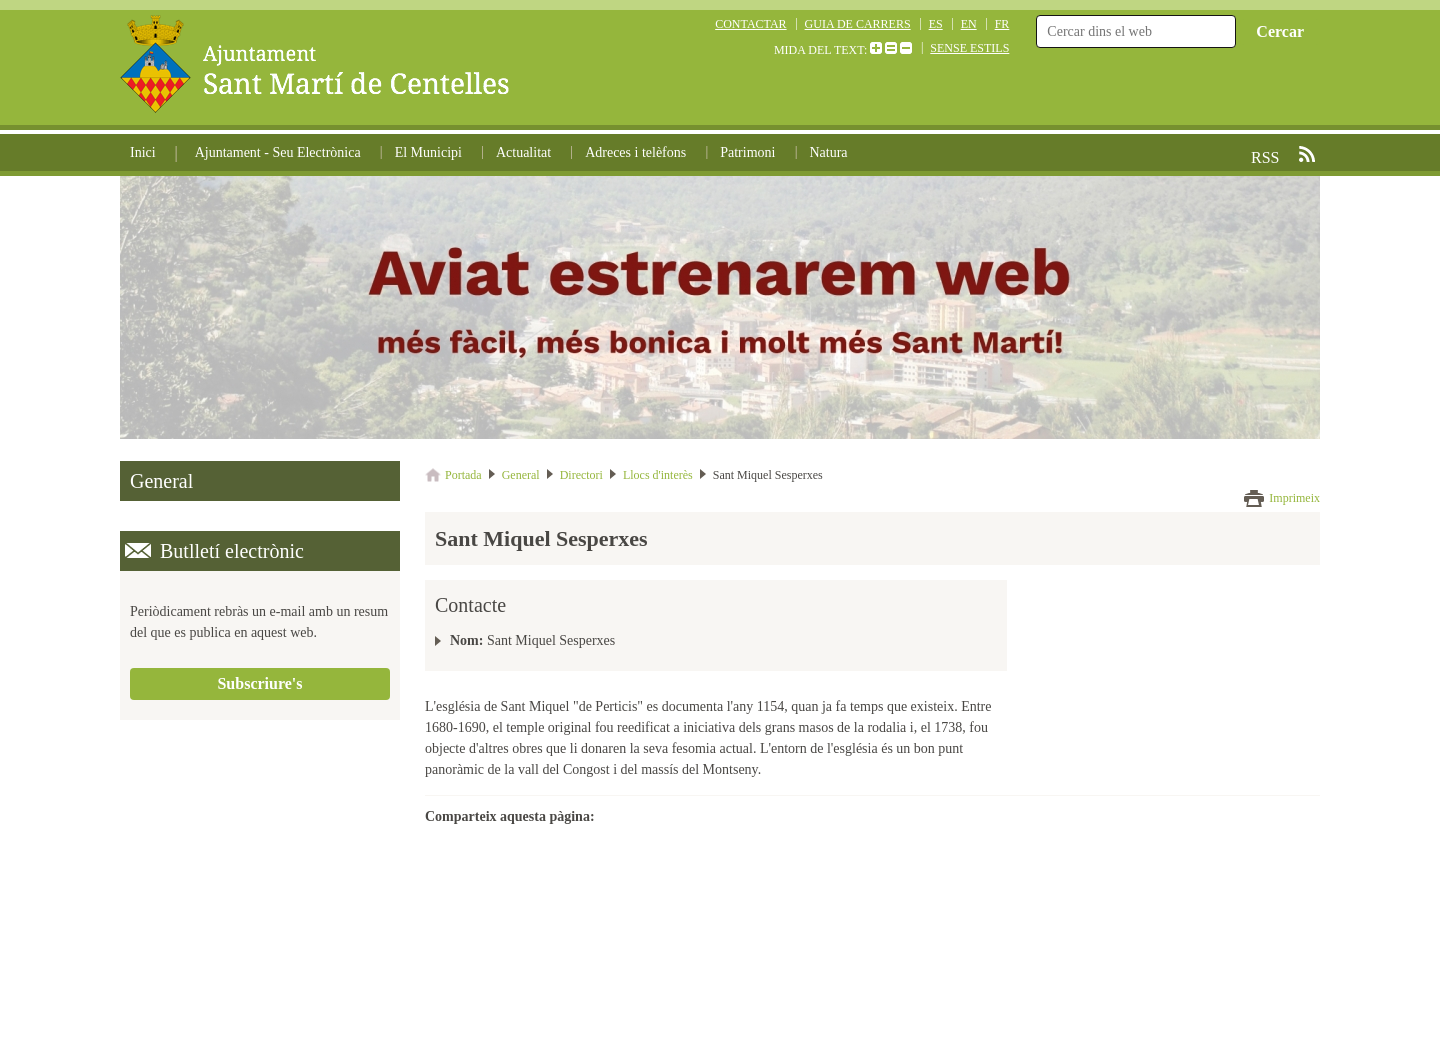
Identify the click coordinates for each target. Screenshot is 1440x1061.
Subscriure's (259, 683)
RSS (1307, 154)
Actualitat (523, 152)
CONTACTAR (750, 24)
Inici (143, 152)
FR (1002, 24)
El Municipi (428, 152)
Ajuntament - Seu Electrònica (278, 152)
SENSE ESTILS (969, 48)
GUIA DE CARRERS (858, 24)
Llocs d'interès (658, 475)
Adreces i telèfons (635, 152)
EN (969, 24)
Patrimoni (747, 152)
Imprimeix (1294, 498)
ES (936, 24)
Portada (463, 475)
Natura (828, 152)
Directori (581, 475)
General (521, 475)
